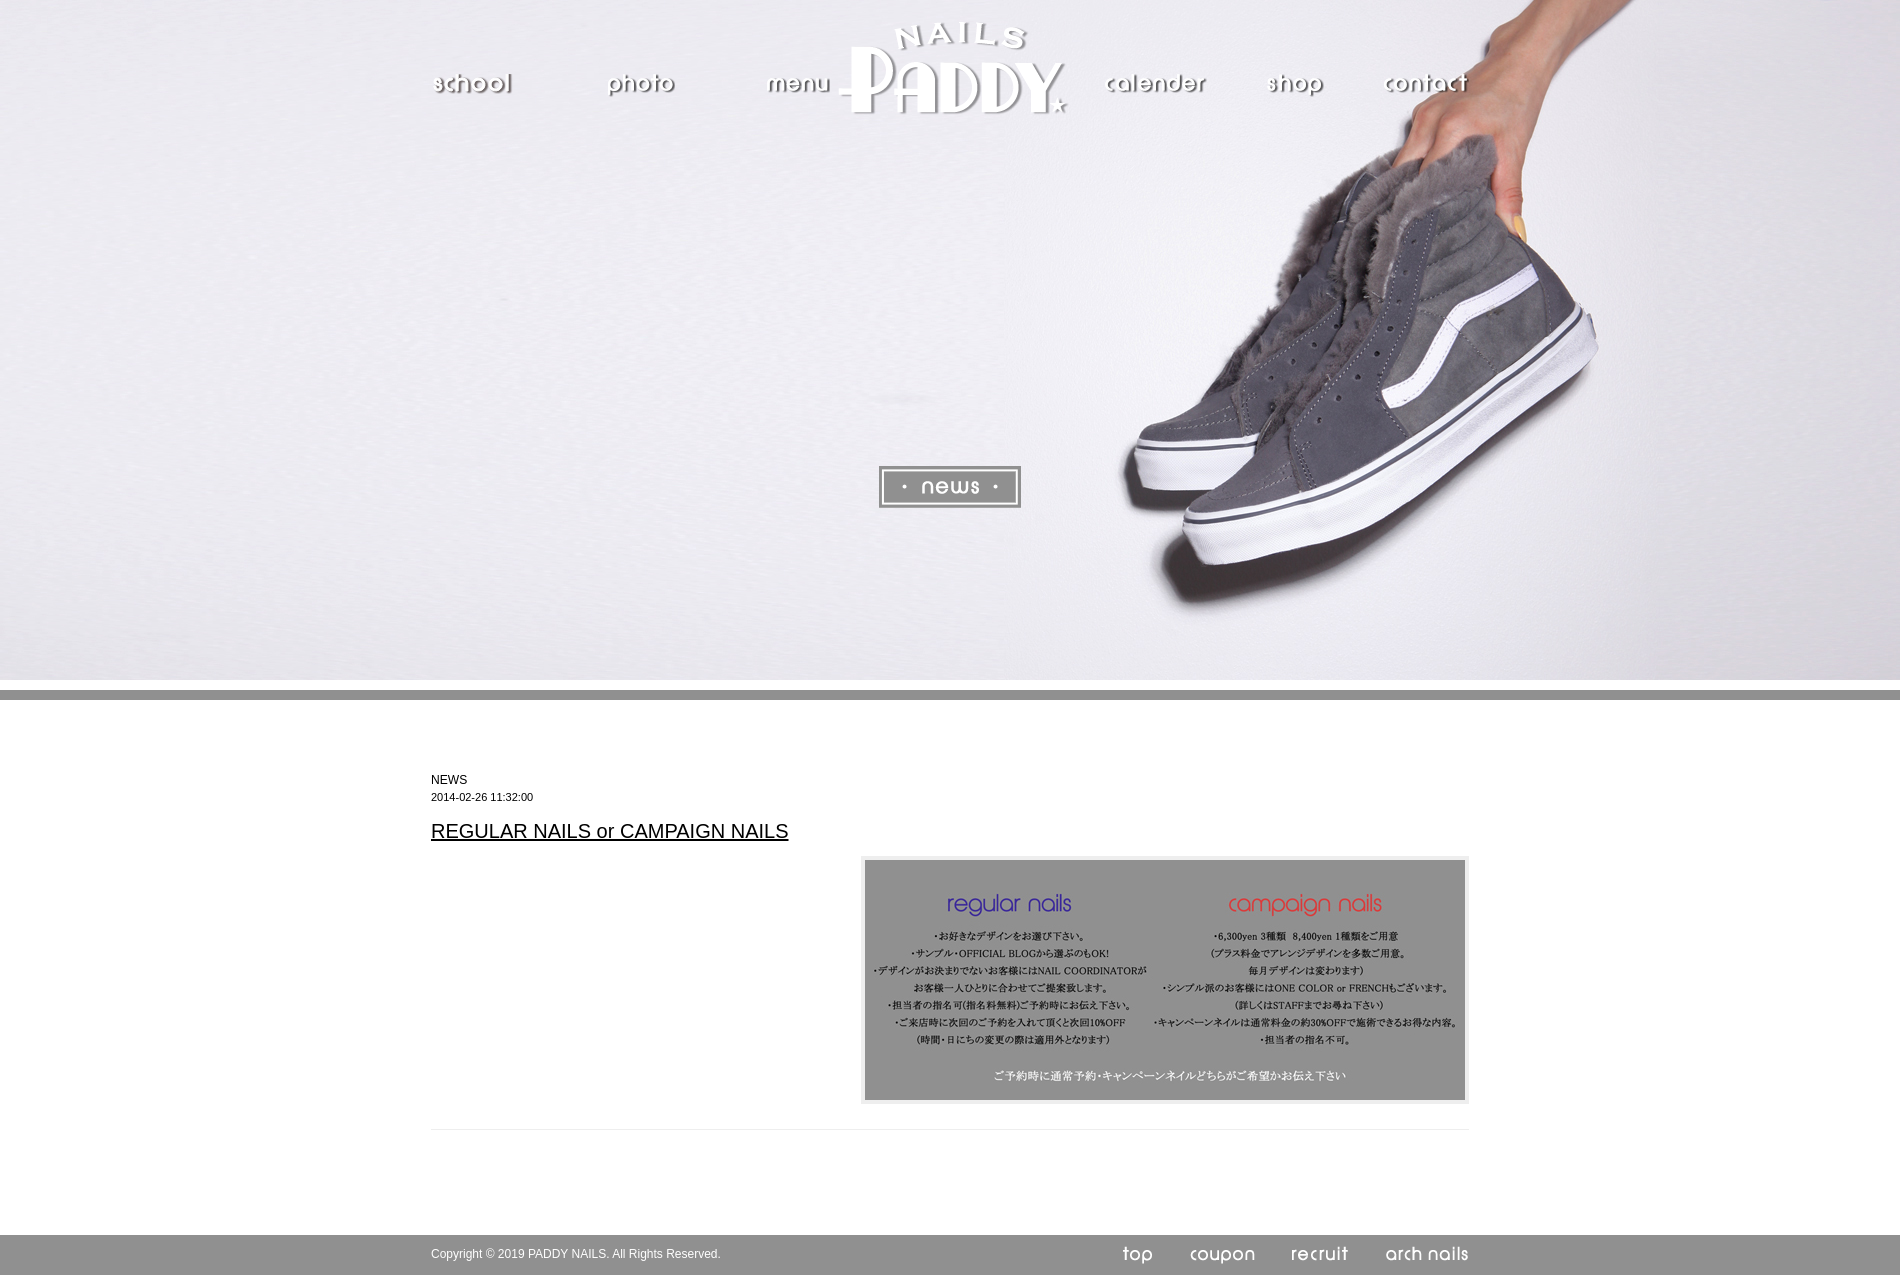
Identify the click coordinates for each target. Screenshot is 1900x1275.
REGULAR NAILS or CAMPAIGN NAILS (610, 831)
